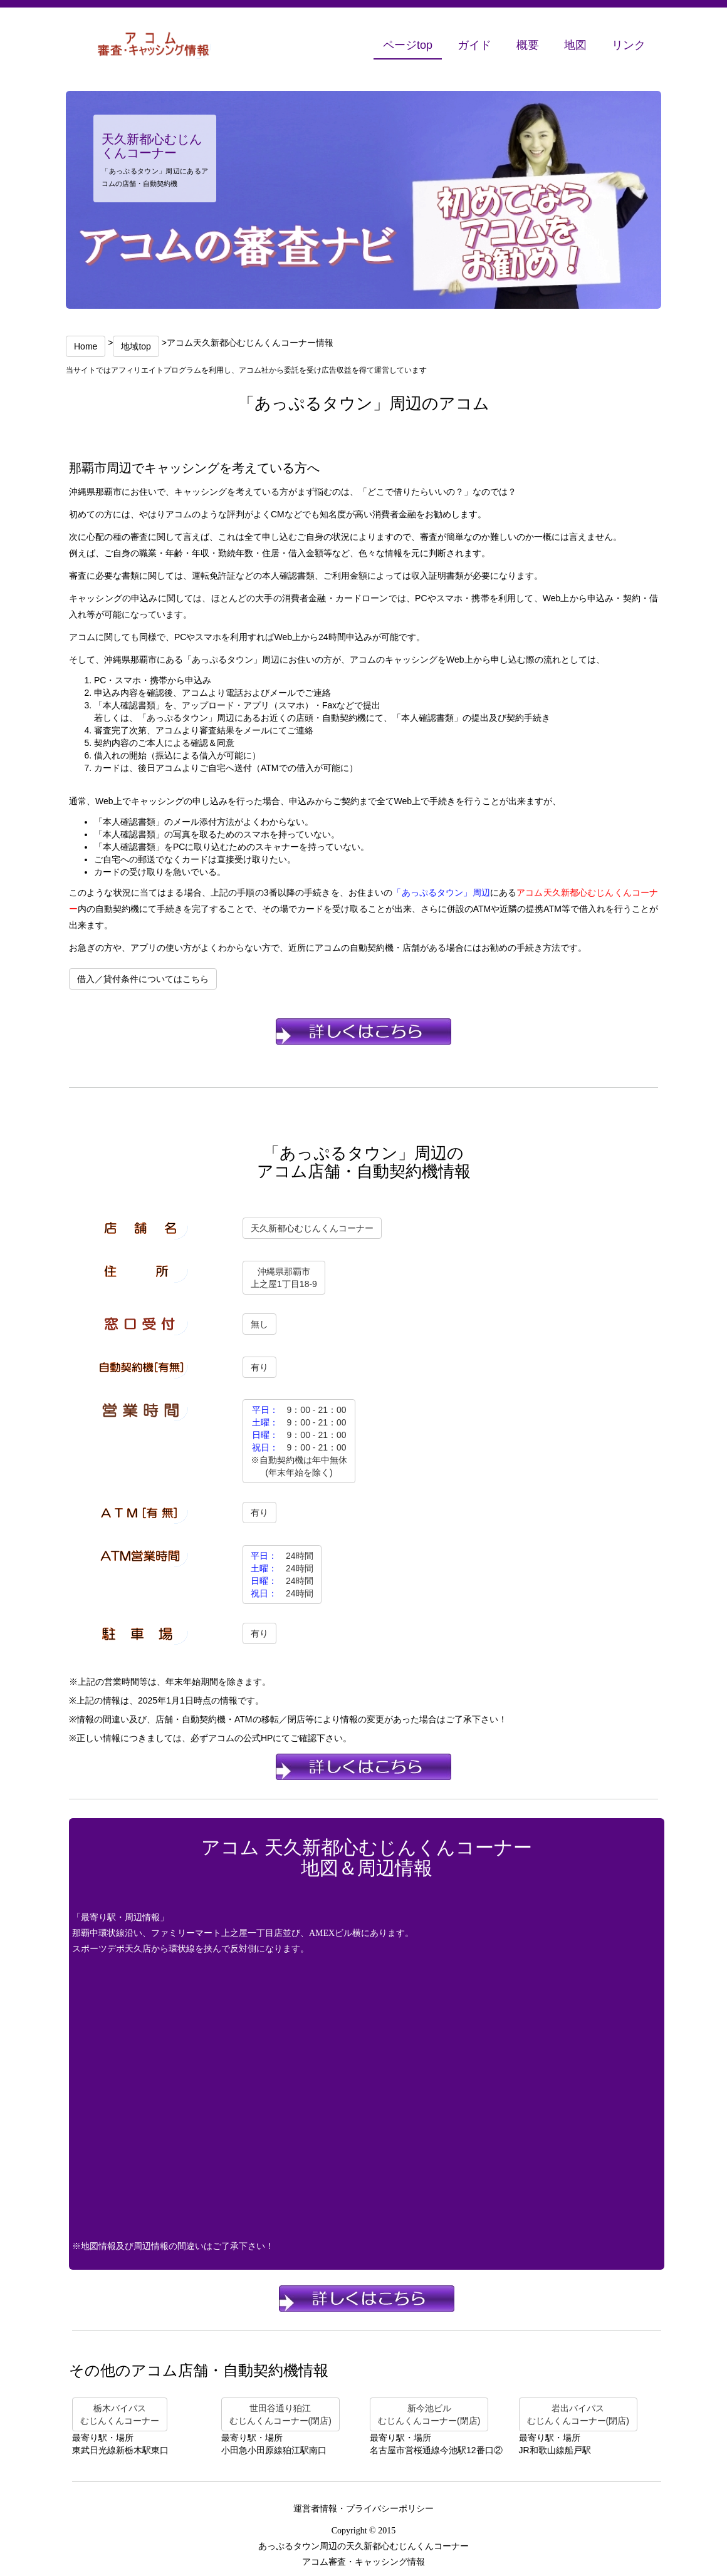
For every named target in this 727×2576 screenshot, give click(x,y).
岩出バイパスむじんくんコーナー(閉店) (578, 2414)
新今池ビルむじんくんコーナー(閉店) (429, 2414)
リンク (629, 45)
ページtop (407, 45)
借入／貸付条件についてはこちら (143, 979)
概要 (527, 45)
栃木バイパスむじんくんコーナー (119, 2414)
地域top (135, 346)
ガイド (474, 45)
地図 (575, 45)
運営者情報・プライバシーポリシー (363, 2508)
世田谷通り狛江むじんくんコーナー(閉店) (280, 2414)
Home (85, 346)
